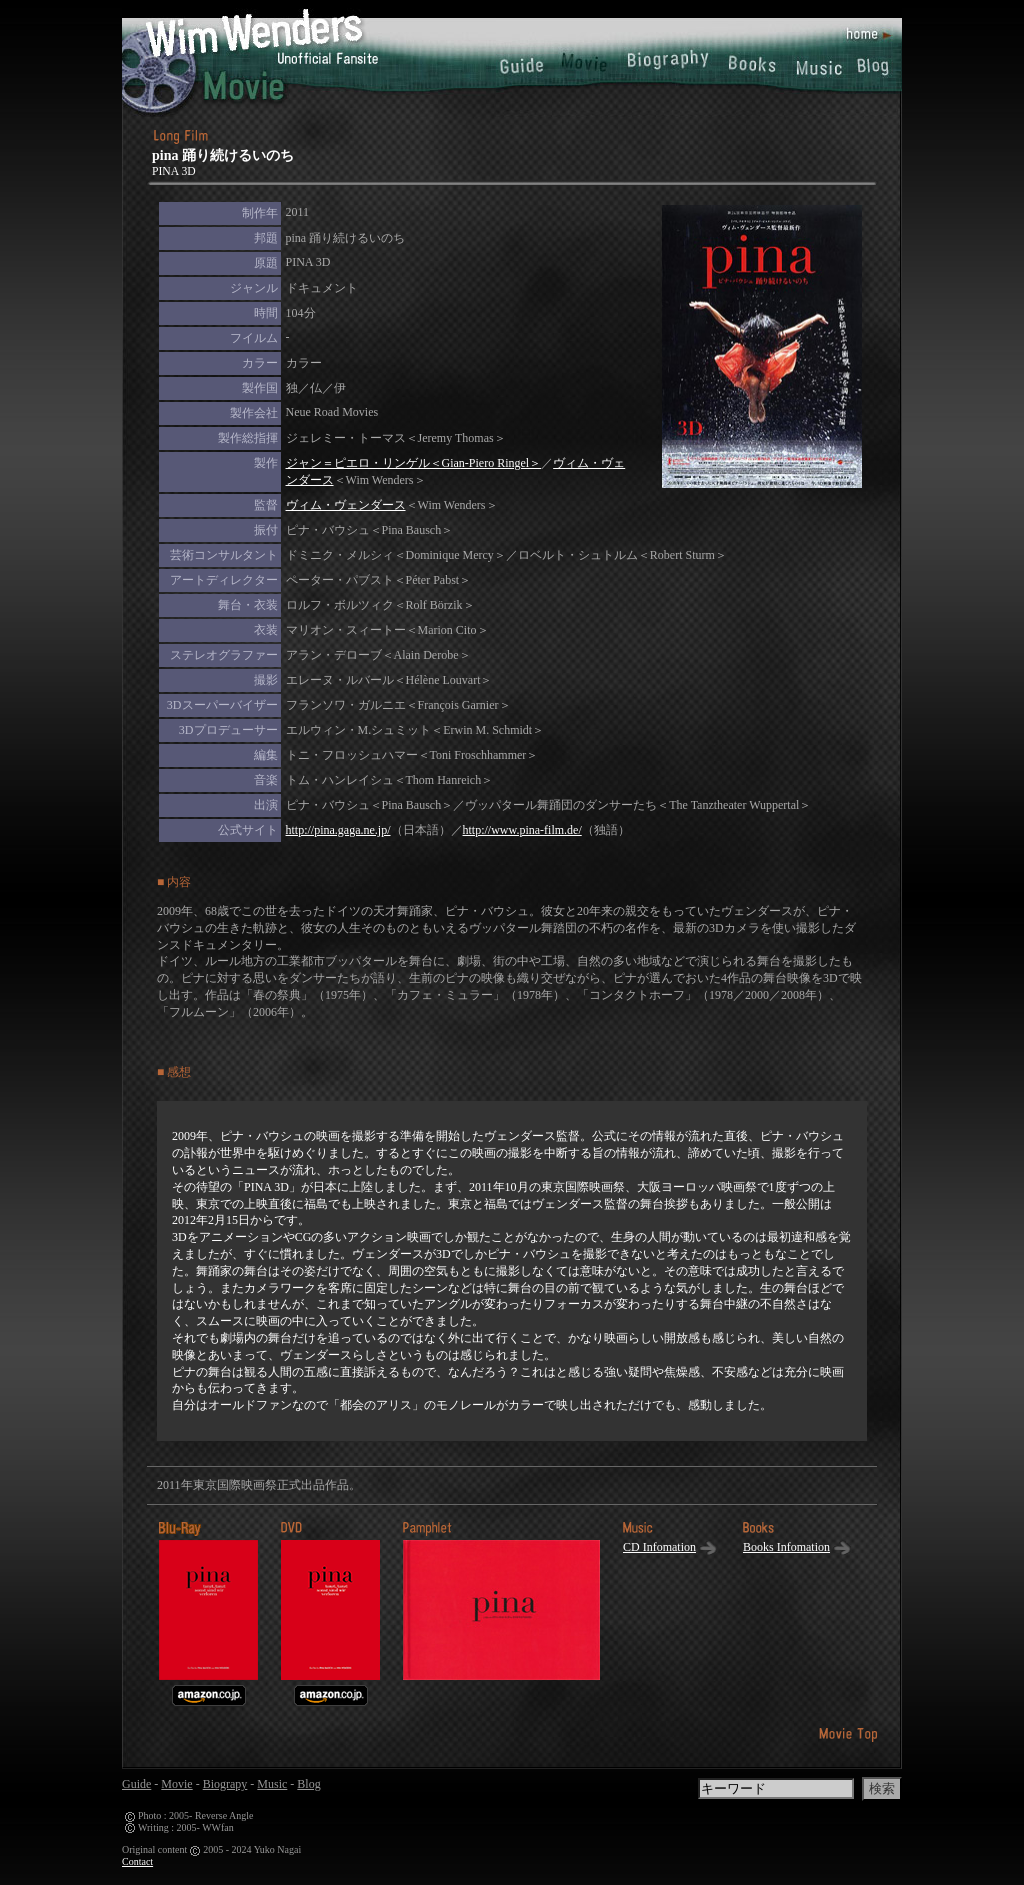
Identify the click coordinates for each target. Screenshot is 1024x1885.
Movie (176, 1784)
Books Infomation (786, 1547)
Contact (137, 1861)
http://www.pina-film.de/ (522, 830)
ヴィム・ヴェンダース (346, 505)
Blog (308, 1784)
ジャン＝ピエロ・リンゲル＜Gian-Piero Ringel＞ (414, 463)
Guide (136, 1784)
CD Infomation (659, 1547)
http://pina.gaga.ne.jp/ (338, 830)
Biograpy (225, 1784)
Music (272, 1784)
